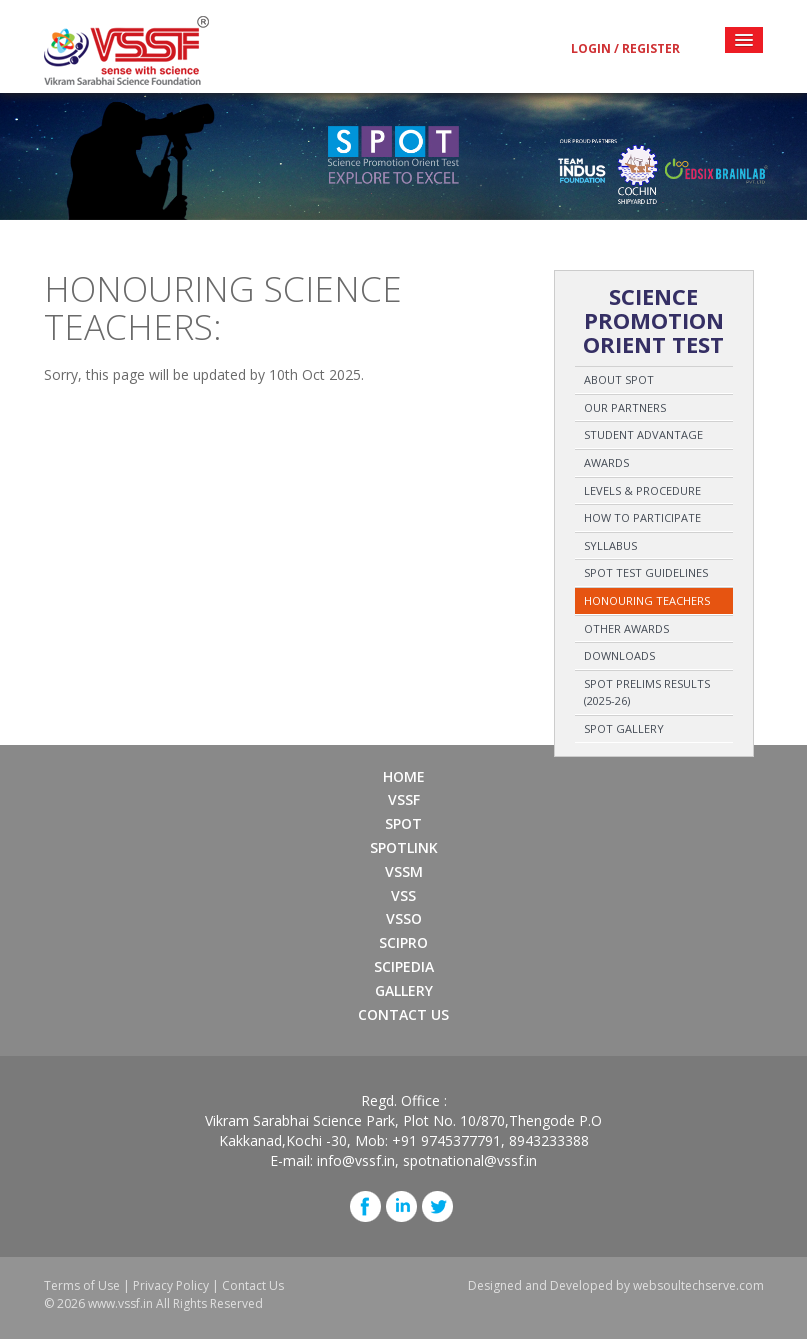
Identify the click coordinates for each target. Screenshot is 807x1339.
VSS (403, 895)
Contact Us (403, 1014)
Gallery (404, 990)
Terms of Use (82, 1285)
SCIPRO (403, 942)
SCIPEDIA (404, 966)
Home (404, 776)
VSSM (404, 871)
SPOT (403, 823)
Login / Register (625, 48)
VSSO (404, 918)
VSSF (404, 799)
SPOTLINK (404, 847)
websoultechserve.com (698, 1285)
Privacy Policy (171, 1285)
